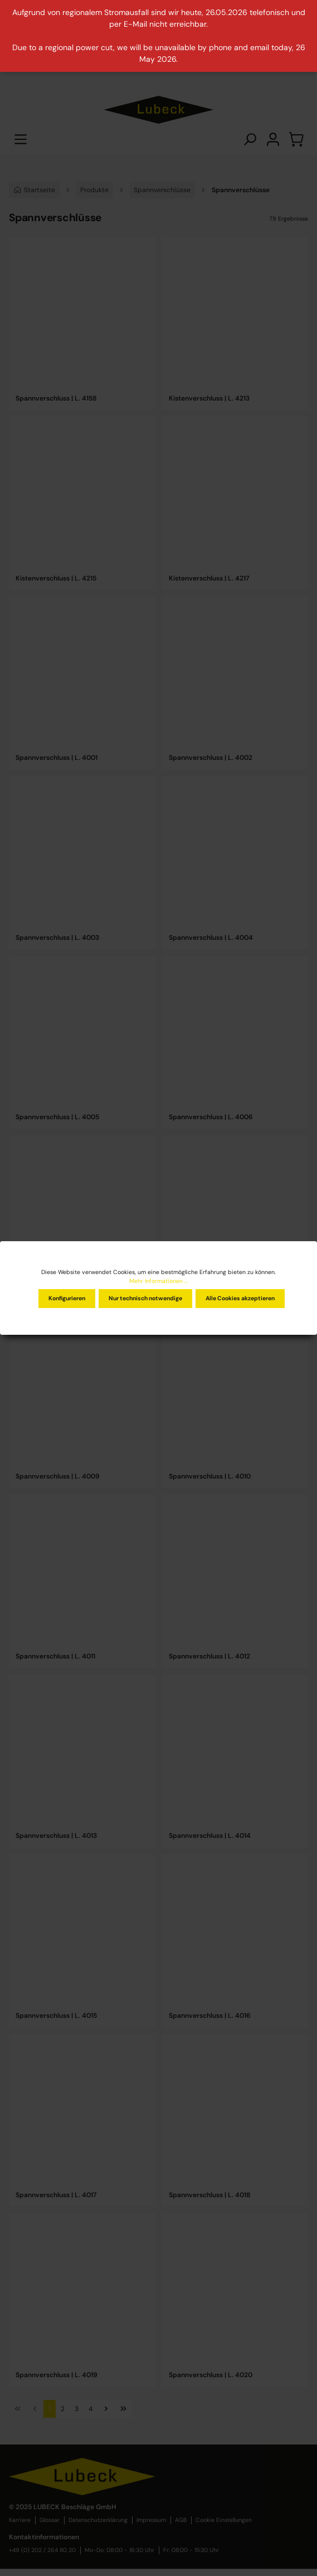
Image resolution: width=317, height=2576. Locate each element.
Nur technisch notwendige (145, 1298)
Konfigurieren (66, 1298)
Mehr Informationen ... (158, 1281)
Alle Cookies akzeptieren (240, 1298)
